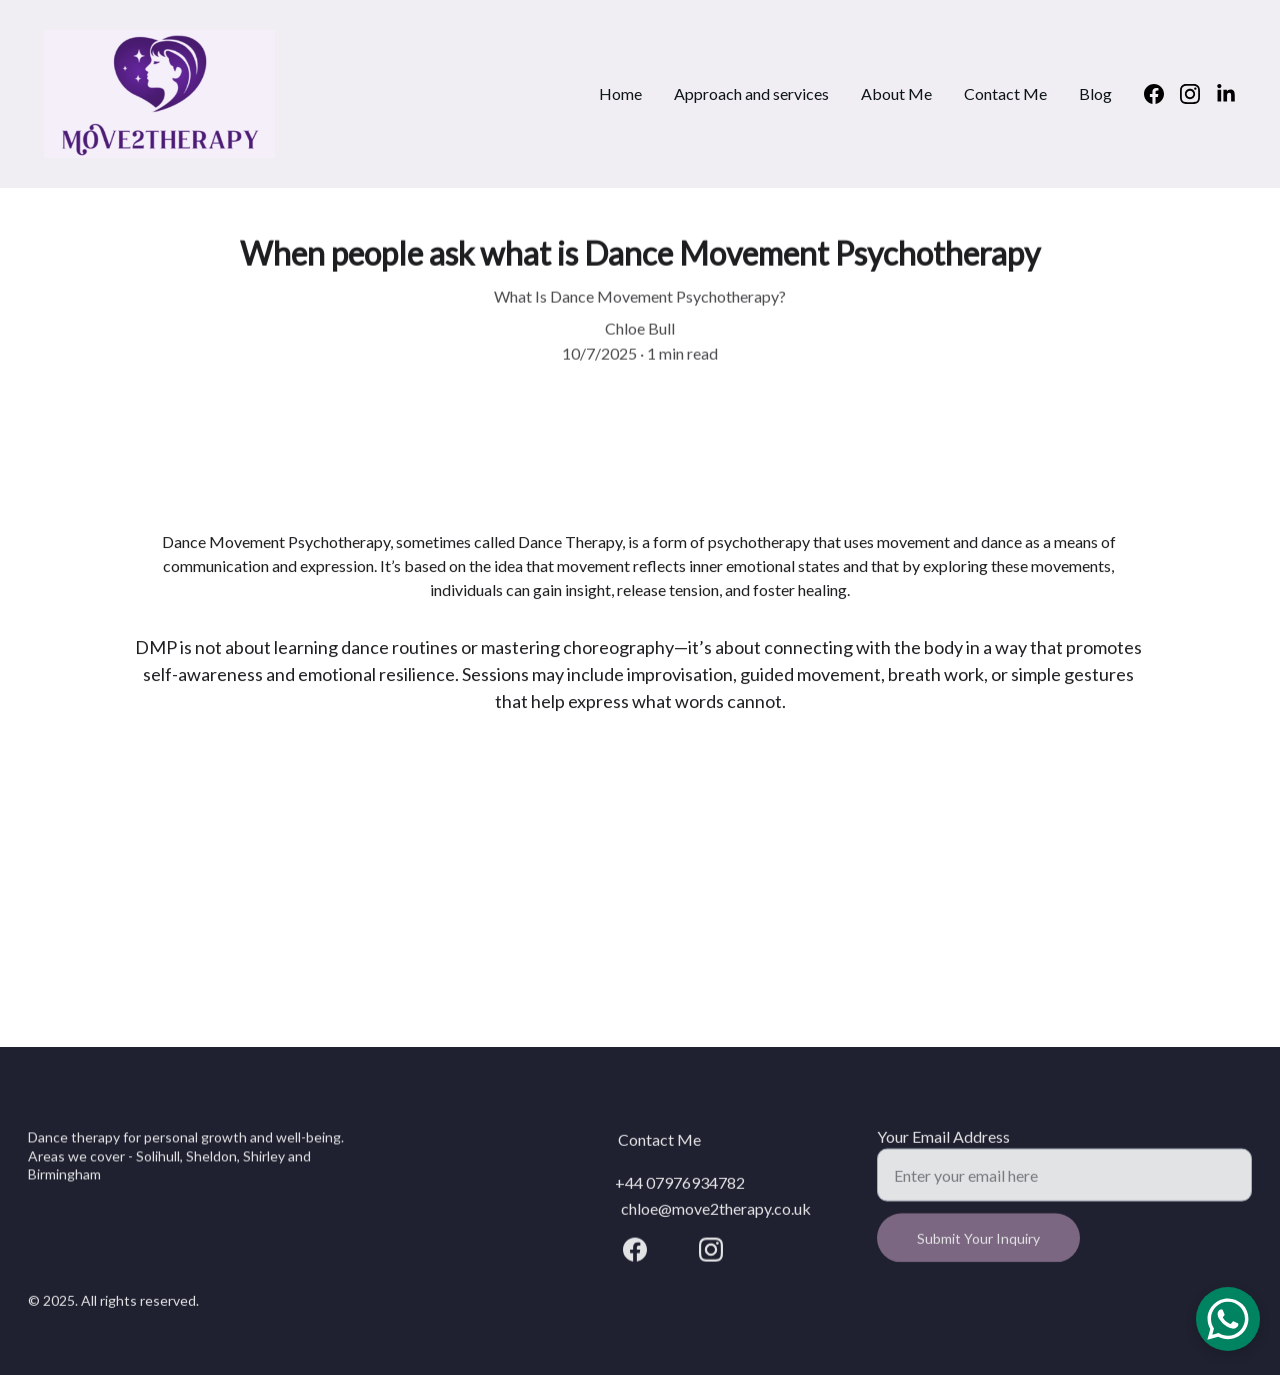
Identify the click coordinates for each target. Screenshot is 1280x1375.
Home (620, 93)
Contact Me (1005, 93)
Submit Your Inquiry (978, 1246)
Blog (1095, 93)
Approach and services (751, 93)
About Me (896, 93)
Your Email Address (943, 1144)
